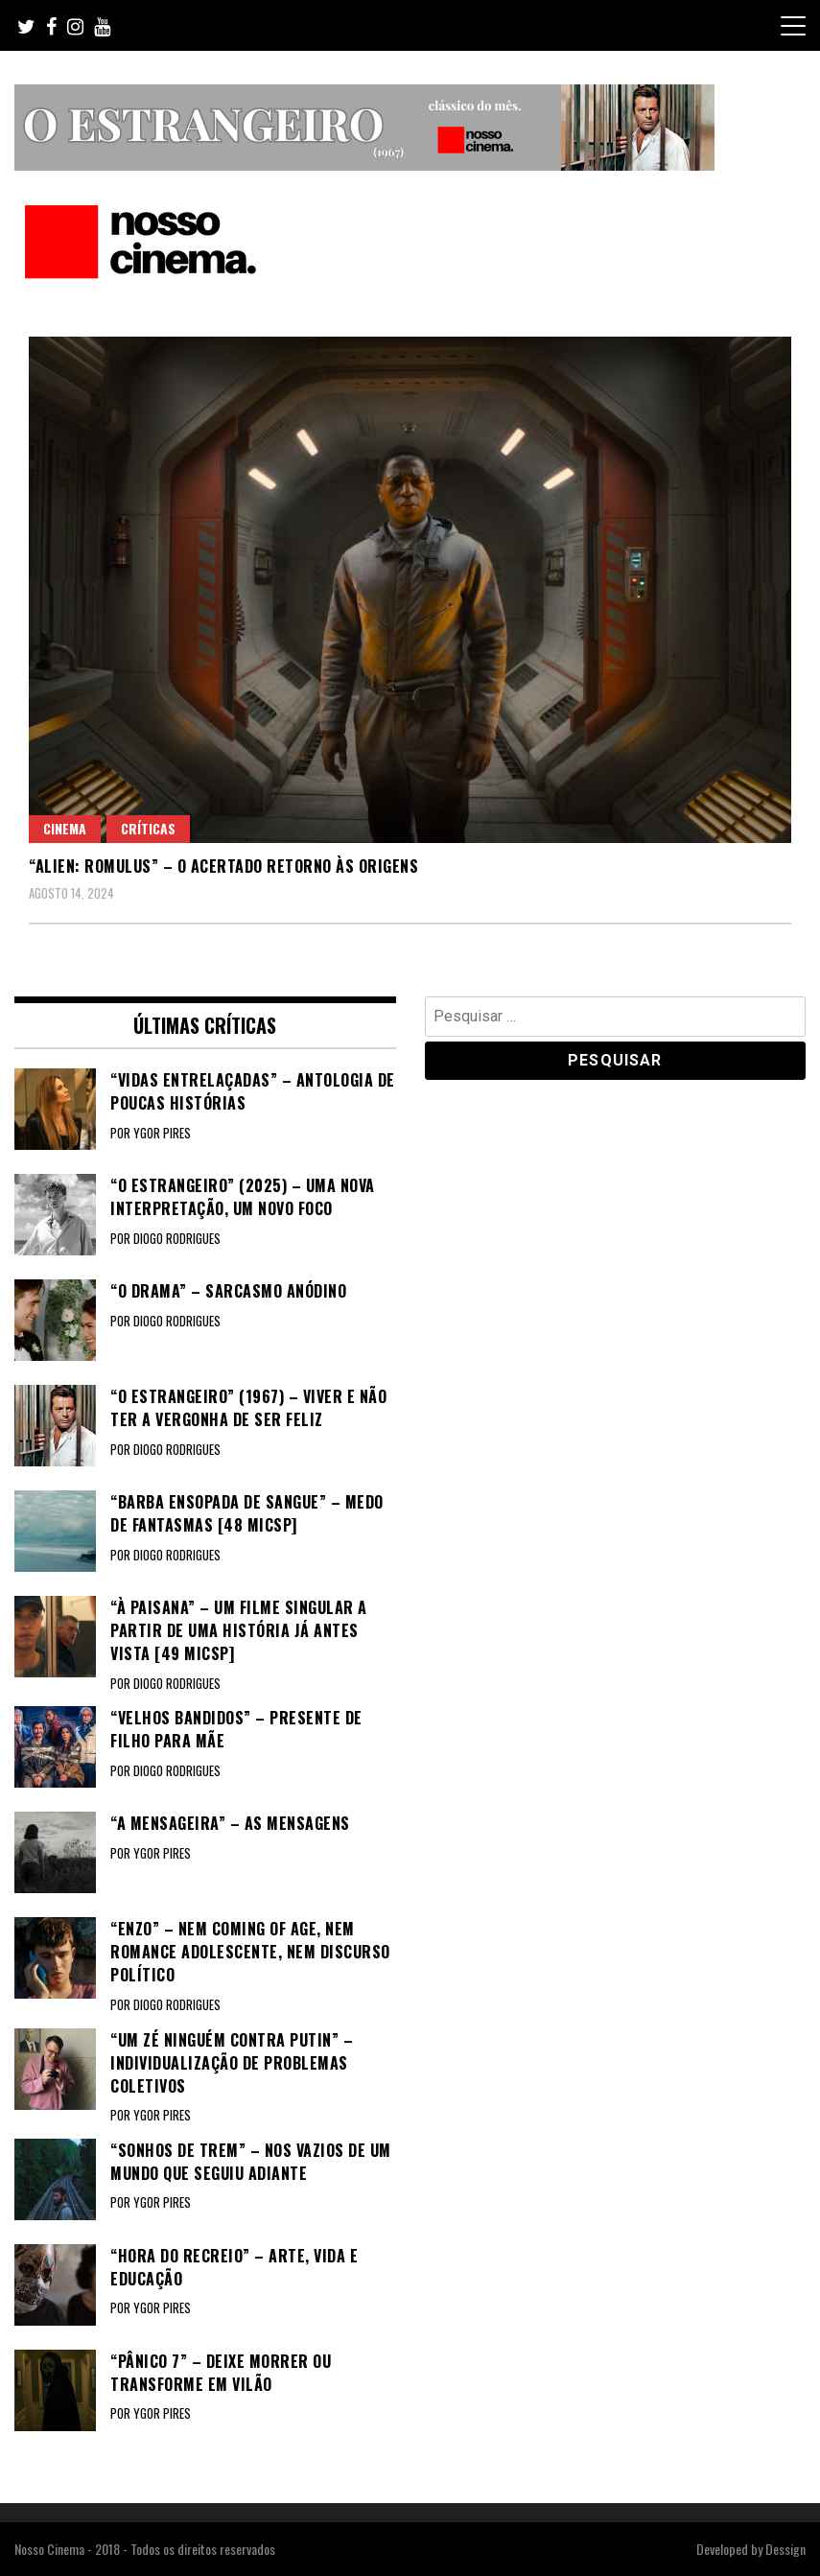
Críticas (148, 828)
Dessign (785, 2549)
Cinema (64, 828)
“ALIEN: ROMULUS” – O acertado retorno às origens (223, 866)
